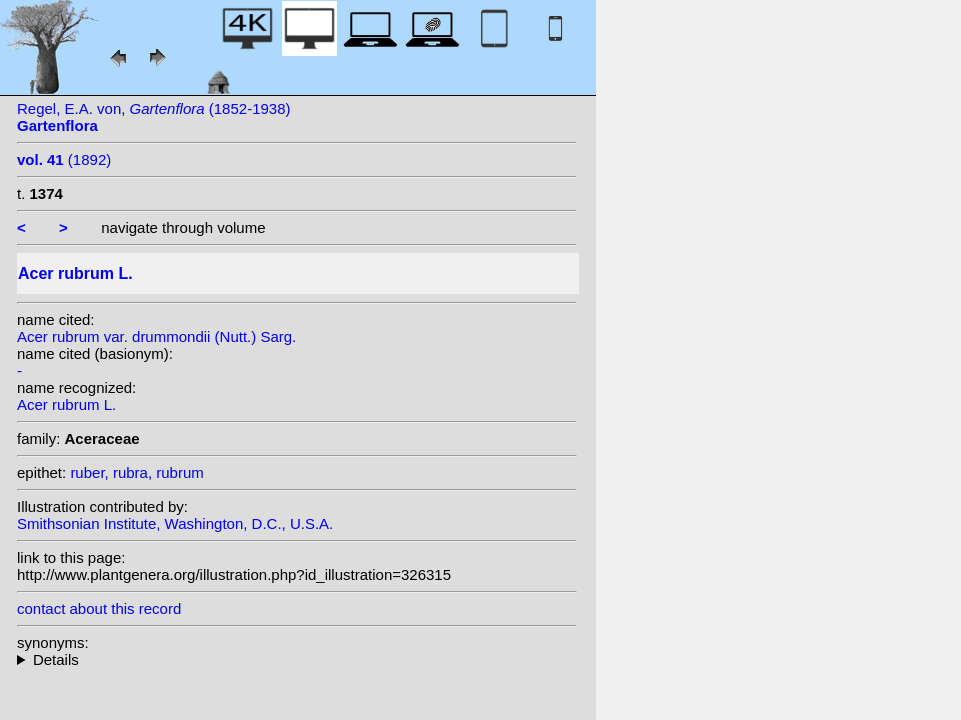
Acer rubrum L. (66, 404)
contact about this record (99, 608)
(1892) (64, 159)
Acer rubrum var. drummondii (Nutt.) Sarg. (156, 336)
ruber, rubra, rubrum (136, 472)
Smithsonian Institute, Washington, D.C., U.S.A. (175, 523)
